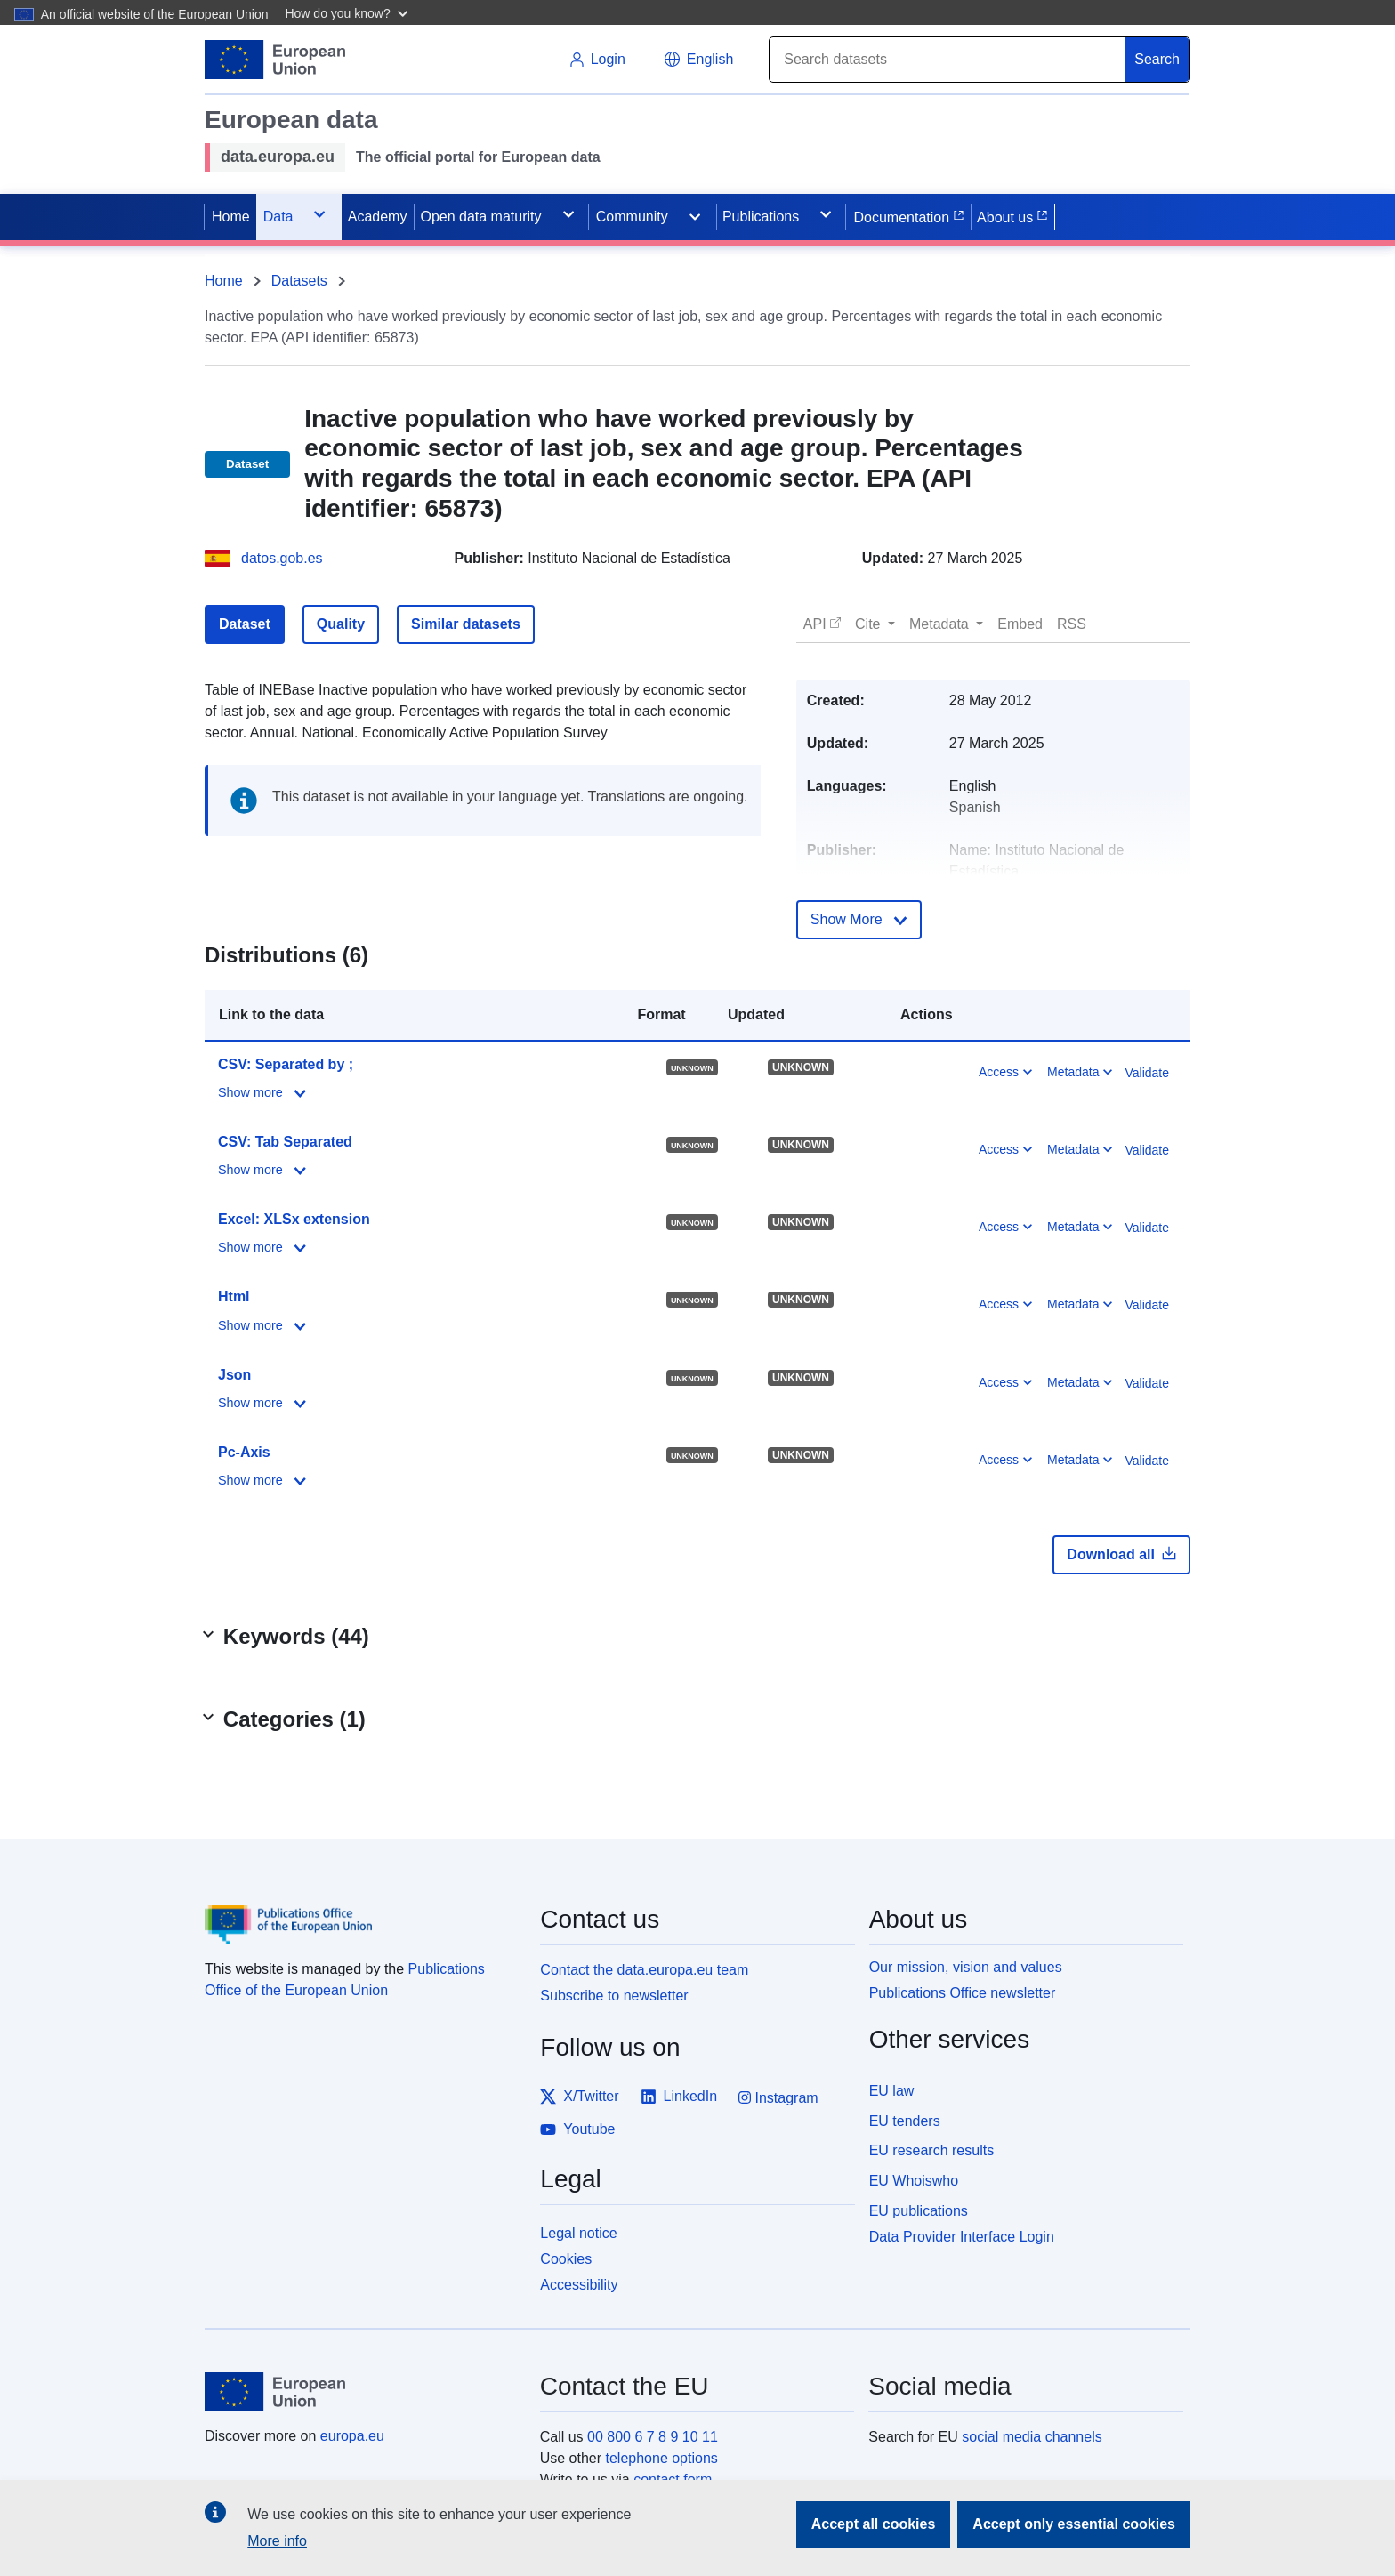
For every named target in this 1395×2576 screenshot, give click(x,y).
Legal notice (578, 2233)
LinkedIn (679, 2097)
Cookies (566, 2258)
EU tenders (904, 2121)
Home (224, 280)
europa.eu (352, 2435)
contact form (672, 2479)
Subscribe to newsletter (614, 1995)
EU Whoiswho (913, 2180)
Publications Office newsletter (962, 1992)
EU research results (932, 2150)
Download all (1121, 1554)
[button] (348, 12)
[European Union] (362, 2391)
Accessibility (578, 2284)
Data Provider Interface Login (961, 2235)
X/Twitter (579, 2097)
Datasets (299, 280)
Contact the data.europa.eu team (644, 1969)
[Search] (947, 59)
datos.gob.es (282, 558)
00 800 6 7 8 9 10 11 (652, 2436)
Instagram (778, 2097)
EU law (892, 2090)
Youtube (577, 2129)
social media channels (1031, 2436)
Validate (1147, 1073)
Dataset (244, 624)
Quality (341, 624)
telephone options (661, 2458)
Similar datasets (465, 624)
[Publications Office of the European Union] (362, 1911)
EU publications (918, 2210)
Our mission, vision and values (965, 1967)
